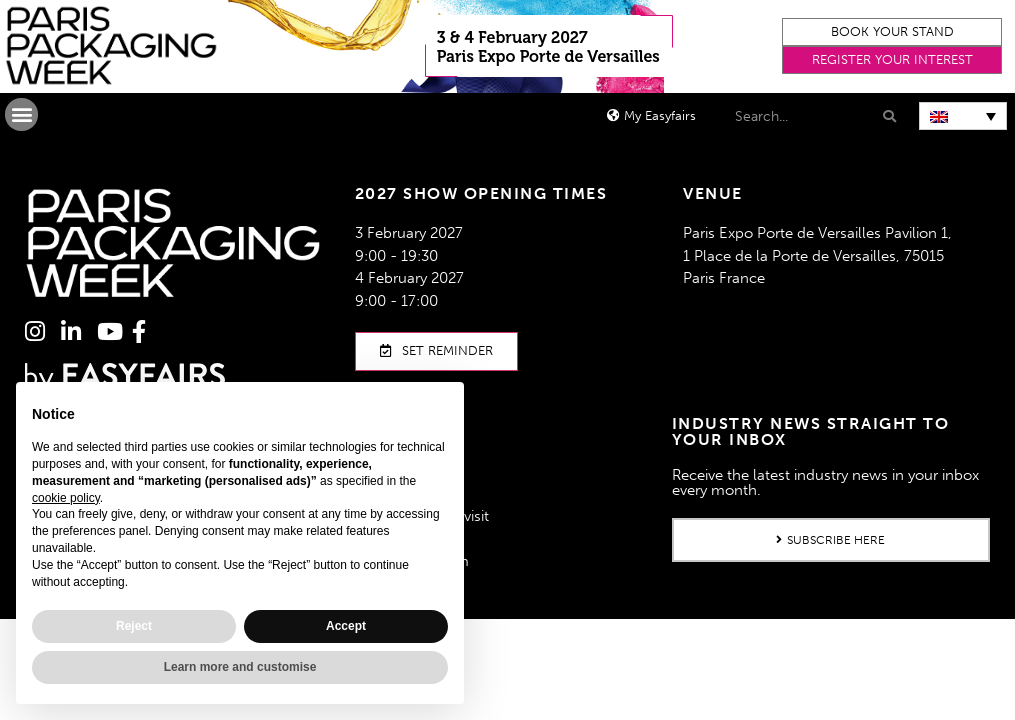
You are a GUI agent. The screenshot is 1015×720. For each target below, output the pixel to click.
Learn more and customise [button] (240, 667)
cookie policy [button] (66, 498)
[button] (892, 32)
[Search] (888, 116)
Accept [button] (346, 626)
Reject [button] (134, 626)
